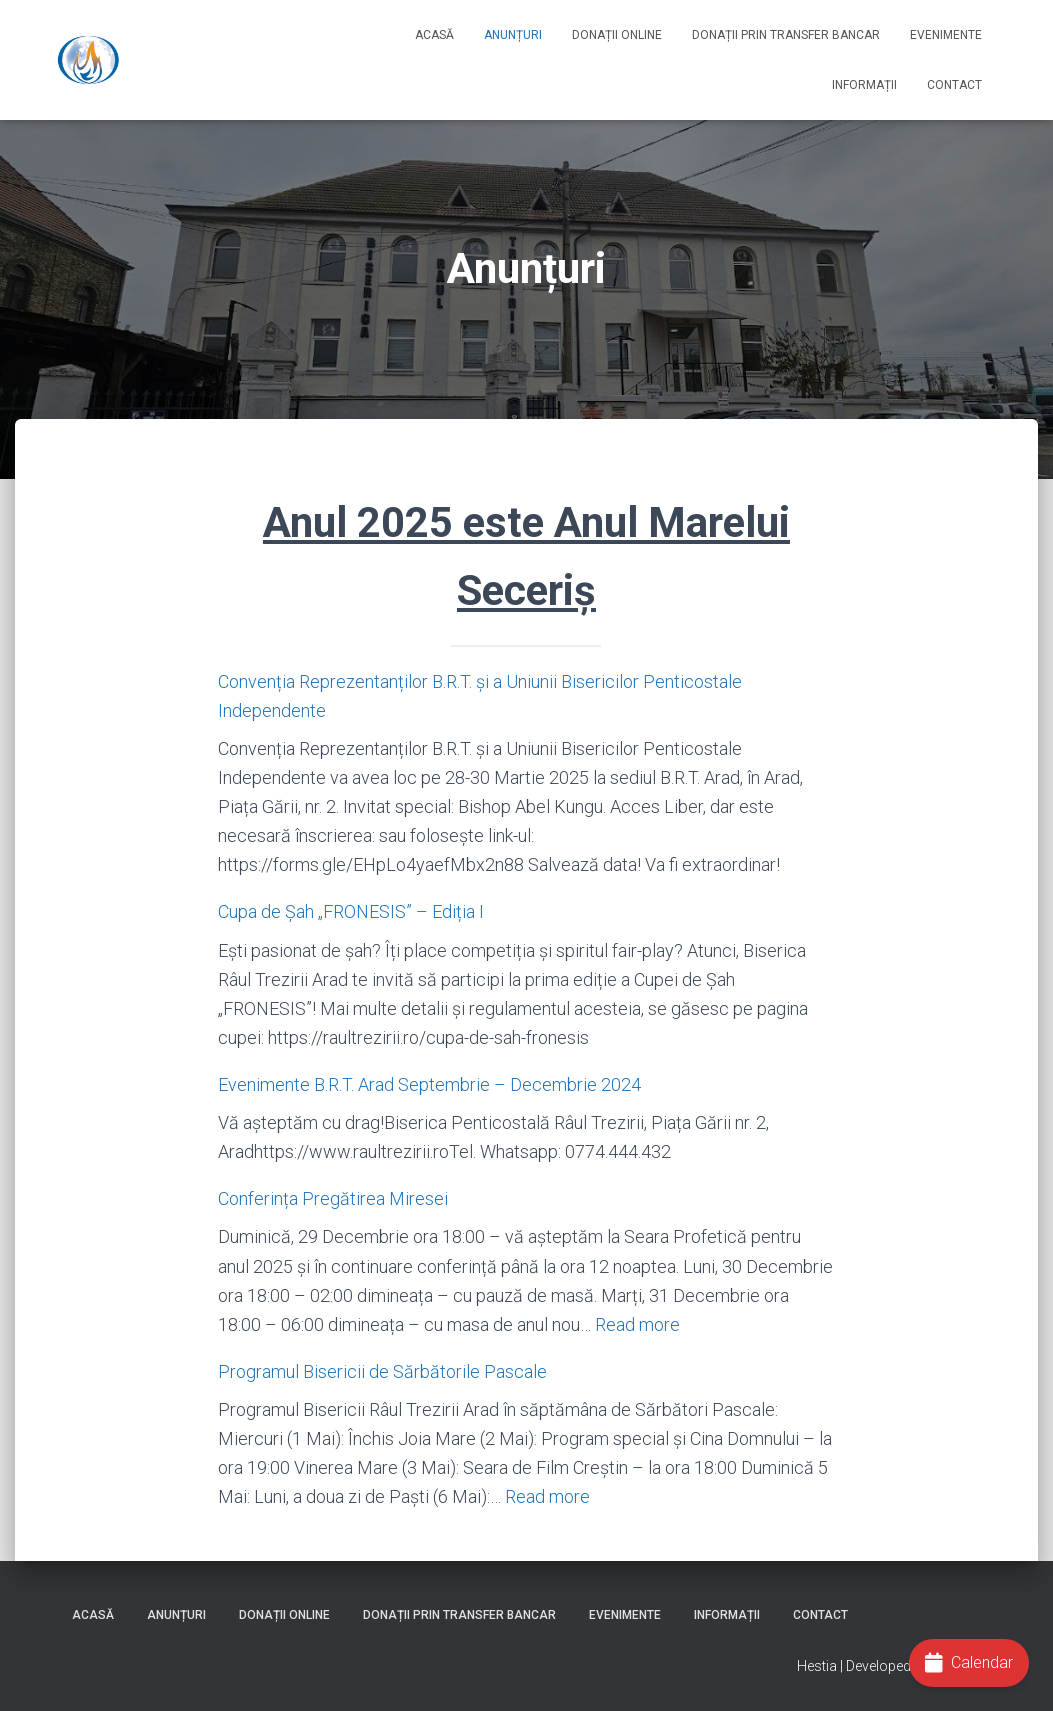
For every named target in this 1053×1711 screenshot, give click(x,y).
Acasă (434, 35)
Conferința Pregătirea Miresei (333, 1198)
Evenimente (946, 35)
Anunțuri (513, 35)
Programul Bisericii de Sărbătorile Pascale (382, 1371)
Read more (637, 1324)
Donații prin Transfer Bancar (786, 35)
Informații (864, 85)
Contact (954, 85)
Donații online (617, 35)
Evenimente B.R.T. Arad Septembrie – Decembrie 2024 (429, 1084)
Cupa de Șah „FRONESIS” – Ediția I (351, 911)
